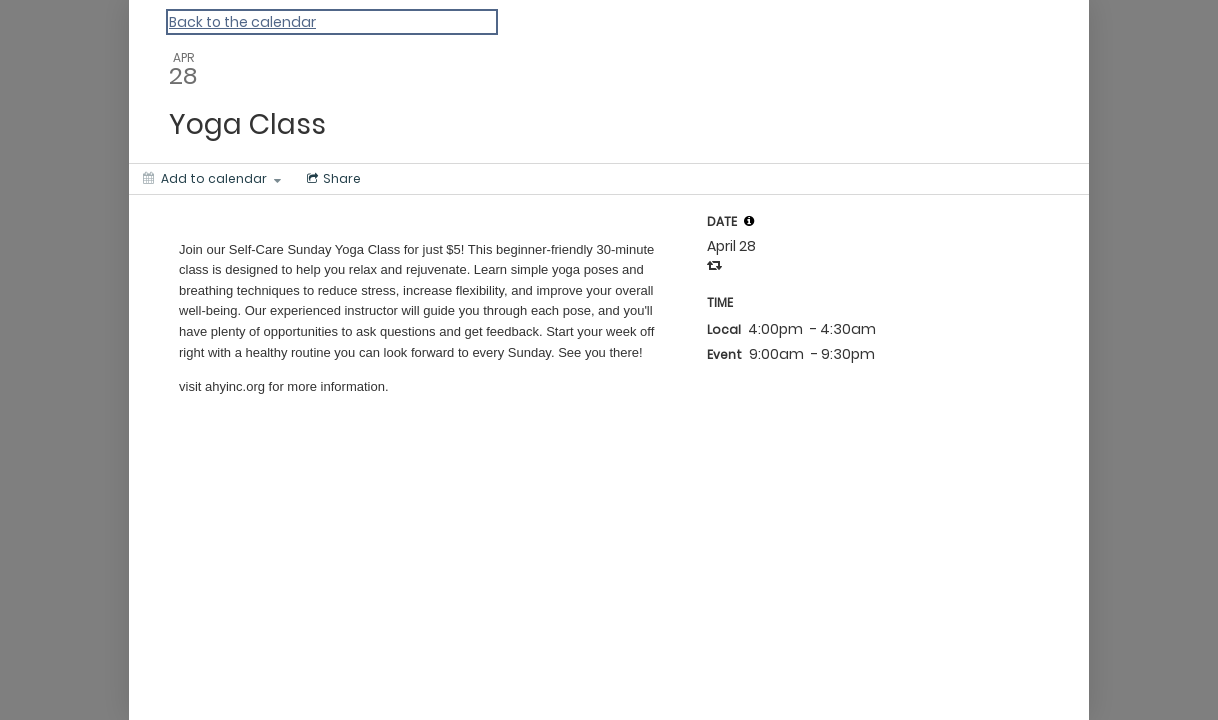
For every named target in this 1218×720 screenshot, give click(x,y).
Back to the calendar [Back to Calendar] (242, 22)
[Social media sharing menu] (332, 179)
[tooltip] (749, 221)
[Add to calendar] (212, 179)
